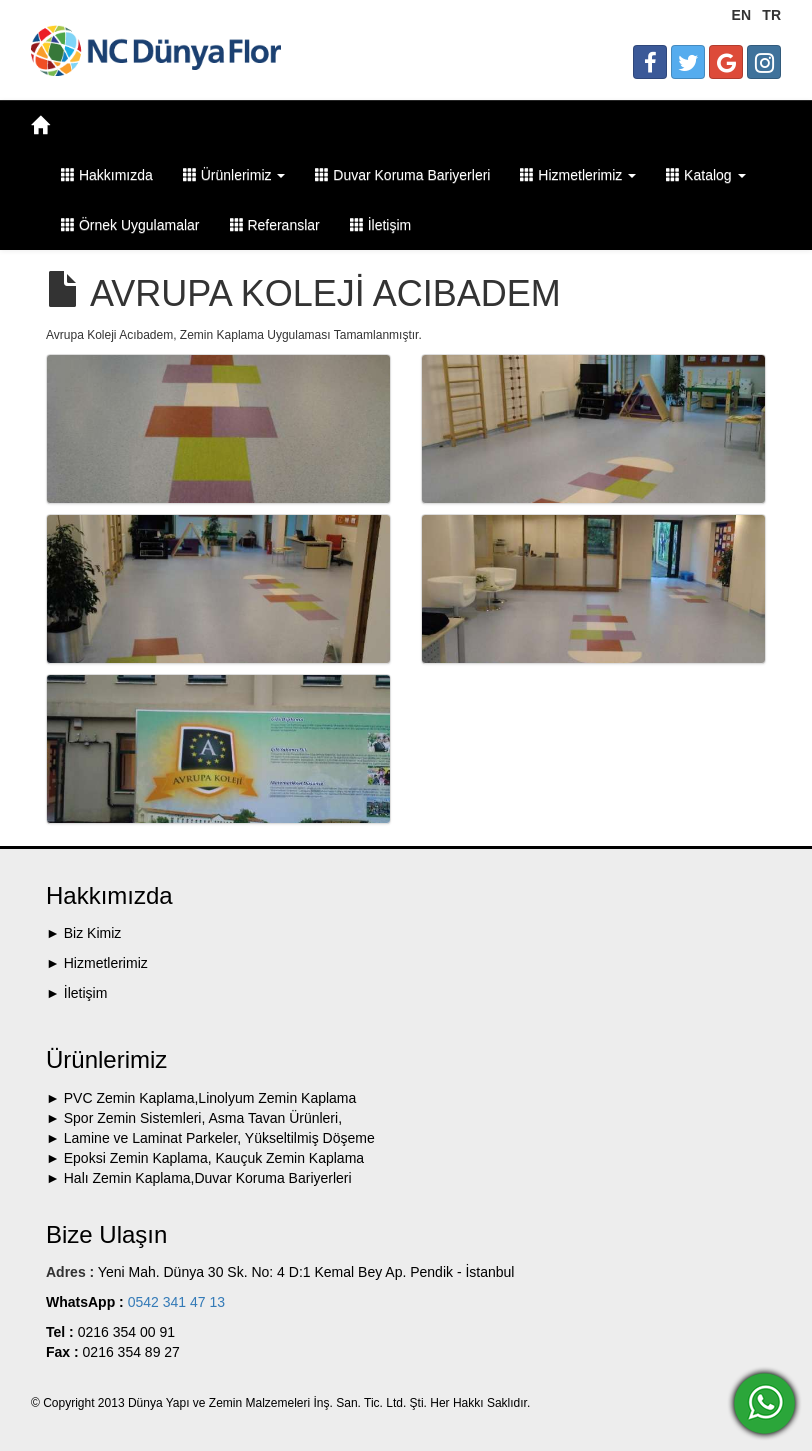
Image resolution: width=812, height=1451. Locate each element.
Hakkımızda (107, 175)
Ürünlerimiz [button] (234, 175)
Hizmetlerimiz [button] (578, 175)
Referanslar (275, 225)
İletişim (380, 225)
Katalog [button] (705, 175)
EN (741, 15)
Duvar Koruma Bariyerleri (402, 175)
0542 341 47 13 (174, 1302)
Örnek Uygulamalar (130, 225)
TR (771, 15)
